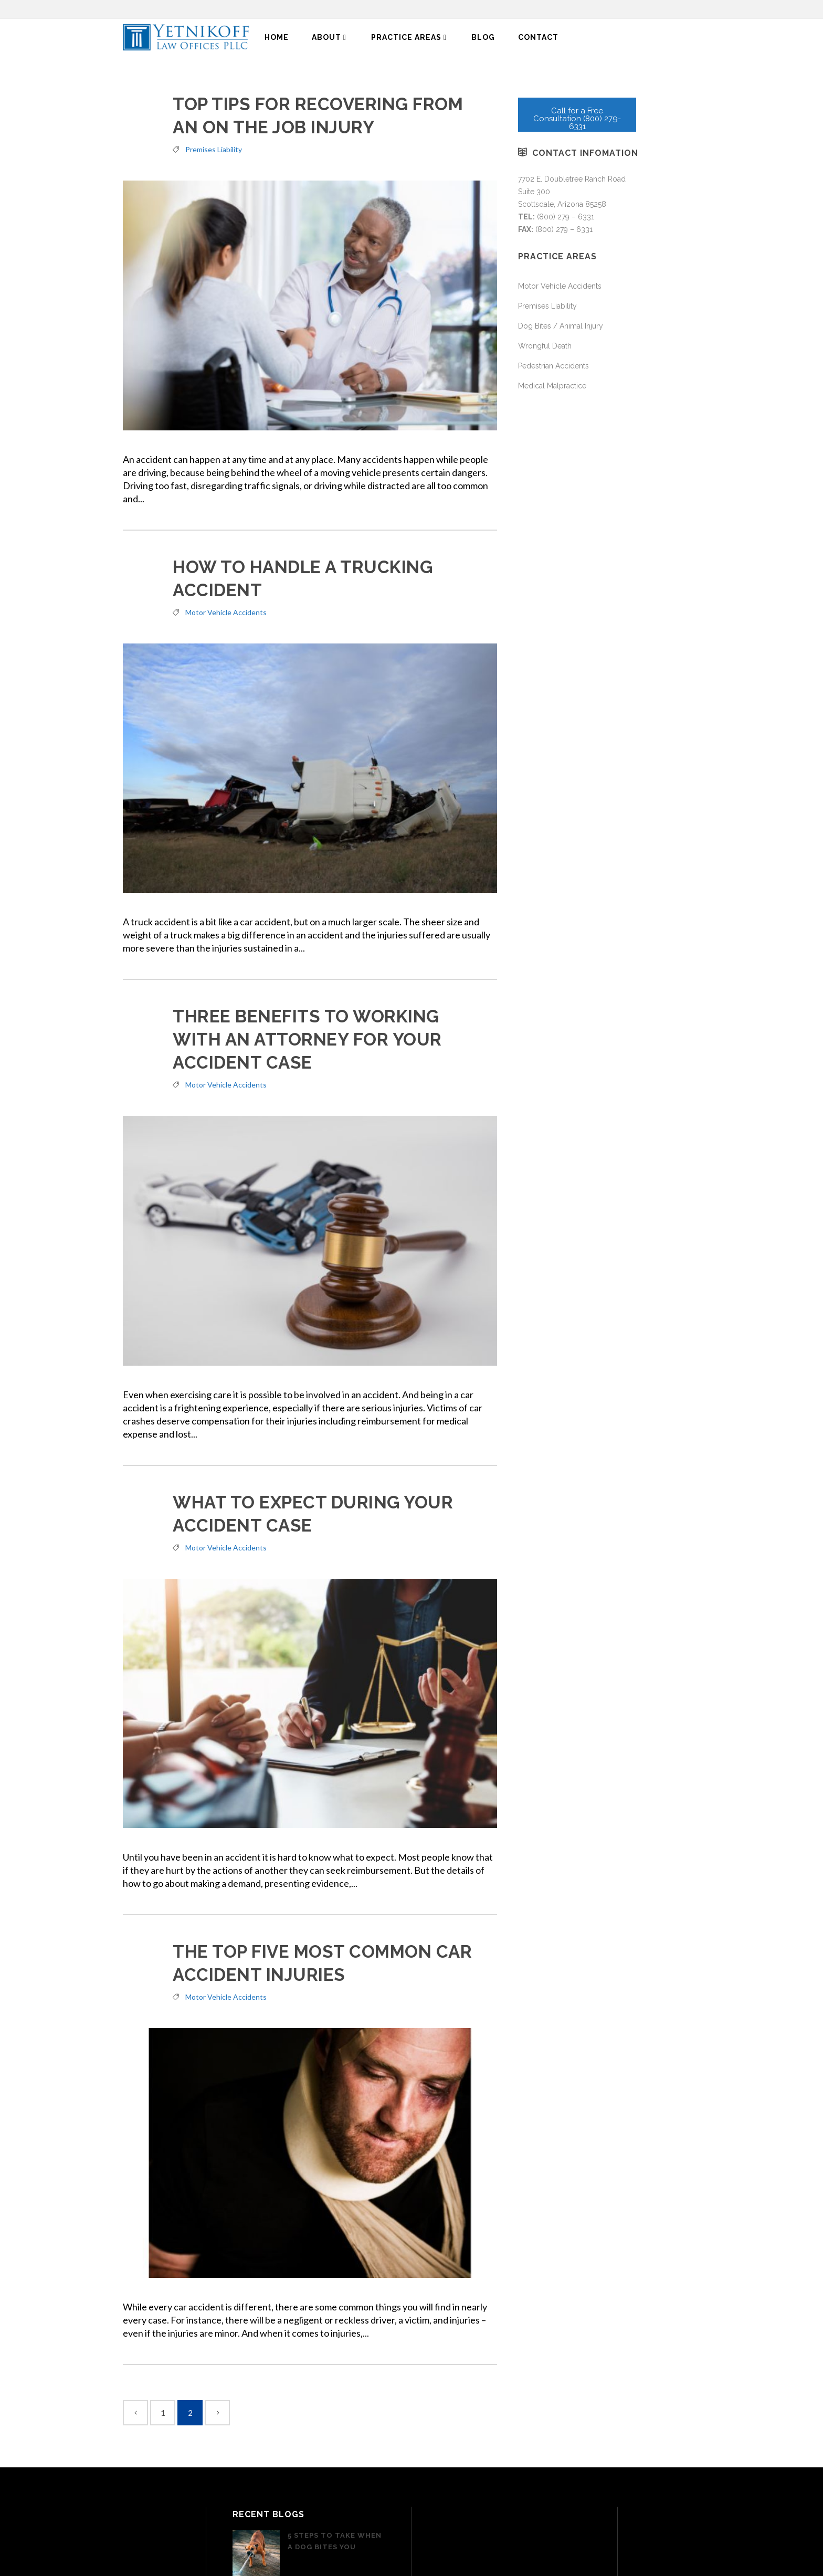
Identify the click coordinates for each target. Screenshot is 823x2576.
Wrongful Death (545, 346)
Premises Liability (213, 149)
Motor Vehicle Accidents (226, 612)
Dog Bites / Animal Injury (560, 326)
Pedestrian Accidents (553, 366)
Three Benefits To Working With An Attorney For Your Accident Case (307, 1039)
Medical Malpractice (552, 386)
